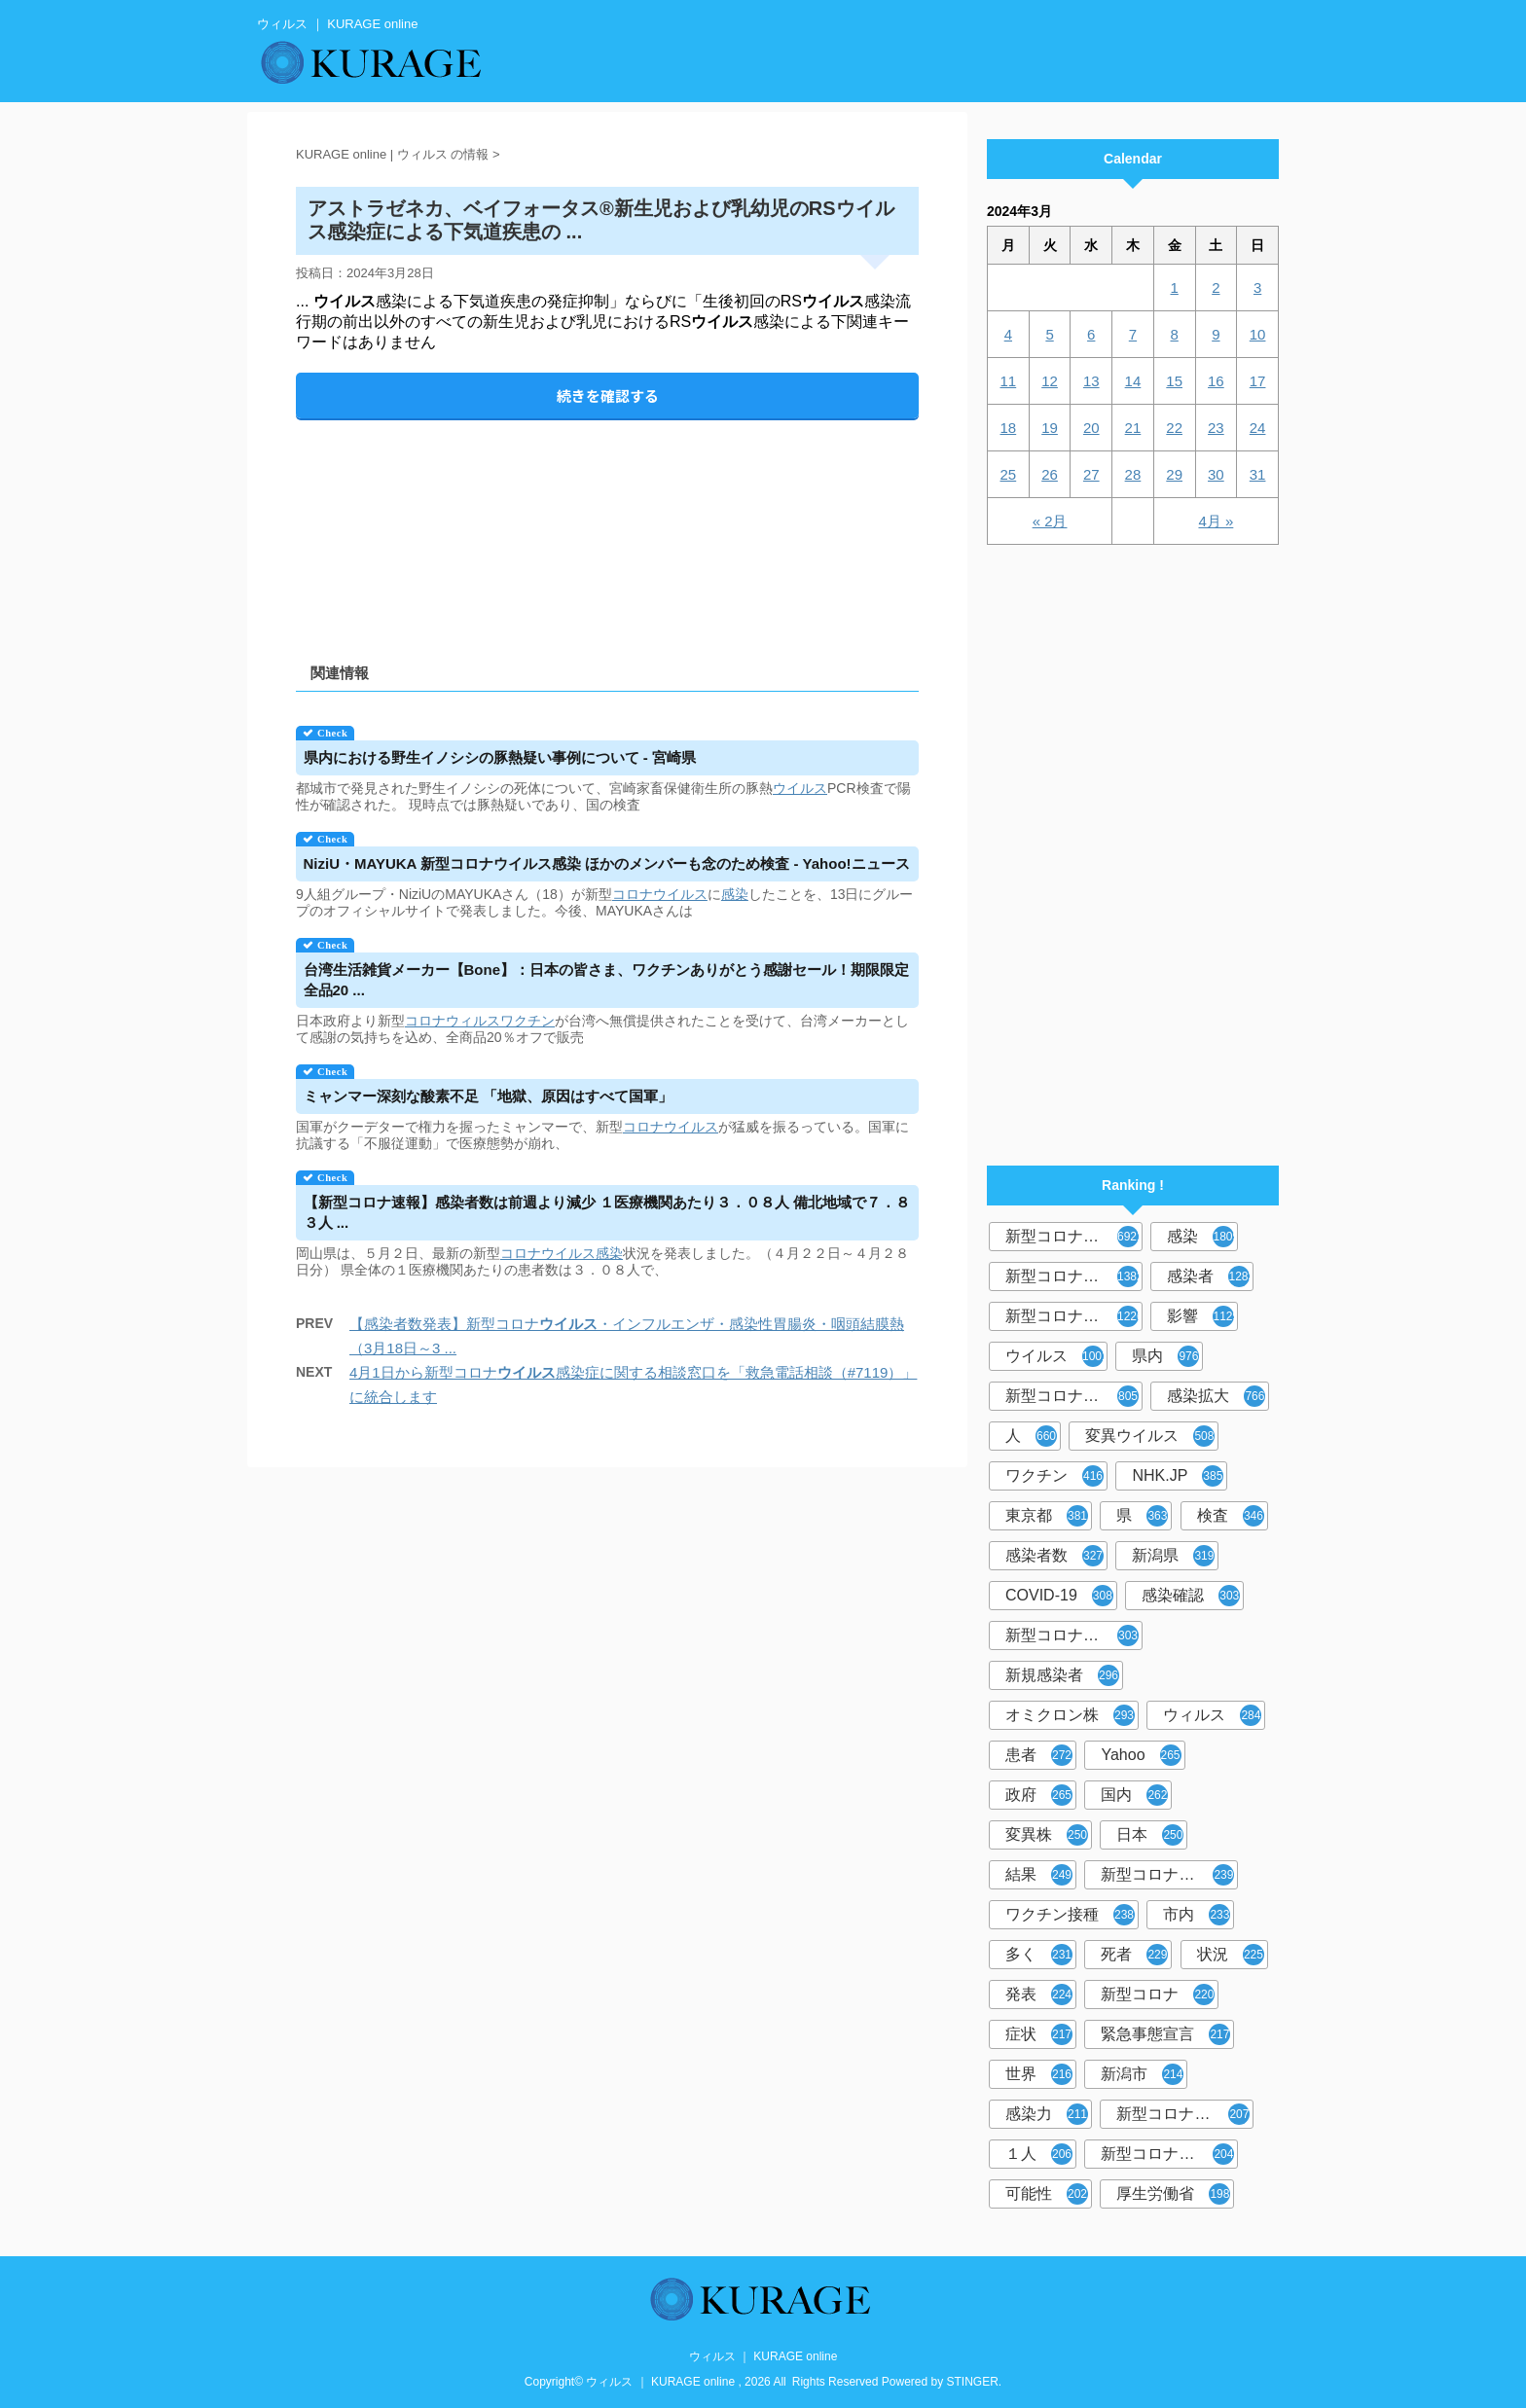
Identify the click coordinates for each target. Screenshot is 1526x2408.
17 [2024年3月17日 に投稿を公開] (1258, 381)
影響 (1202, 1316)
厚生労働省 (1173, 2194)
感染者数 (1054, 1555)
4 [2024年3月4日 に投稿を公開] (1008, 334)
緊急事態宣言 (1165, 2034)
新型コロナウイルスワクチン (1169, 1875)
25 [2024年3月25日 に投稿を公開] (1008, 474)
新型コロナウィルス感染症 (1074, 1635)
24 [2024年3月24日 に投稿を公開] (1258, 427)
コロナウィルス (452, 1020)
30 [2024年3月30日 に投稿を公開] (1216, 474)
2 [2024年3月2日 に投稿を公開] (1215, 287)
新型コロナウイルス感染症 (1074, 1316)
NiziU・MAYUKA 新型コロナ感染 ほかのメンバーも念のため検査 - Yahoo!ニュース (607, 863)
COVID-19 (1059, 1595)
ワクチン (527, 1020)
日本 (1149, 1835)
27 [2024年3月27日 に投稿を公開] (1091, 474)
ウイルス (800, 788)
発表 (1038, 1994)
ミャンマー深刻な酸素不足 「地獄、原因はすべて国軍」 (488, 1096)
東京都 (1046, 1516)
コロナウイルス (660, 894)
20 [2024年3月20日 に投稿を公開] (1091, 427)
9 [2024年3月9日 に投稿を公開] (1215, 334)
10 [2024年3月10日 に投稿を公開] (1258, 334)
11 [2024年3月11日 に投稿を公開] (1008, 381)
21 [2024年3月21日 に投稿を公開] (1133, 427)
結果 (1038, 1875)
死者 (1134, 1954)
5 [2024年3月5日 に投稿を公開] (1049, 334)
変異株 (1046, 1835)
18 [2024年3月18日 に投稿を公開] (1008, 427)
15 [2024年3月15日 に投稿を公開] (1174, 381)
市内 (1196, 1914)
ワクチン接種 (1070, 1914)
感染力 (1046, 2114)
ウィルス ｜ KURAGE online (763, 2356)
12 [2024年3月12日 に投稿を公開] (1049, 381)
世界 (1038, 2074)
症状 (1038, 2034)
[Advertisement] (607, 525)
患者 (1038, 1755)
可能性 (1046, 2194)
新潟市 (1142, 2074)
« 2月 (1050, 521)
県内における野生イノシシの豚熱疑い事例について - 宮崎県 (500, 757)
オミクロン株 (1070, 1715)
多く (1038, 1954)
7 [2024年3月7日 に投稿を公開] (1133, 334)
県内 (1165, 1356)
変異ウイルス (1150, 1436)
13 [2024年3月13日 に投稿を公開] (1091, 381)
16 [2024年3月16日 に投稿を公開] (1216, 381)
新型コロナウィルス (1074, 1276)
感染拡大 (1216, 1396)
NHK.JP (1177, 1476)
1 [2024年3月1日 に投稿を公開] (1174, 287)
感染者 (1210, 1276)
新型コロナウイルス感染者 (1185, 2114)
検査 (1230, 1516)
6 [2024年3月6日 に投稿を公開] (1091, 334)
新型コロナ (1158, 1994)
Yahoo (1141, 1755)
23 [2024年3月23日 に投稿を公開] (1216, 427)
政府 (1038, 1795)
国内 (1134, 1795)
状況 (1230, 1954)
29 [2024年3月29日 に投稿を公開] (1174, 474)
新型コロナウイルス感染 (1074, 1396)
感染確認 (1191, 1595)
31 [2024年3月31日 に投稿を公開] (1258, 474)
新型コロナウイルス (1074, 1236)
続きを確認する (608, 395)
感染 (734, 894)
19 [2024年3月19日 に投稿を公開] (1049, 427)
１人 (1038, 2154)
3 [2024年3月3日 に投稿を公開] (1257, 287)
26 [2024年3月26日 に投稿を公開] (1049, 474)
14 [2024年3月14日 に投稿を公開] (1133, 381)
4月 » (1215, 521)
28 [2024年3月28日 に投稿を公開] (1133, 474)
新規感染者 (1062, 1675)
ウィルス (1212, 1715)
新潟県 (1173, 1555)
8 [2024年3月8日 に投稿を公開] (1174, 334)
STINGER (973, 2382)
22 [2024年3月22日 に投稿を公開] (1174, 427)
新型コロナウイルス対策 (1169, 2154)
